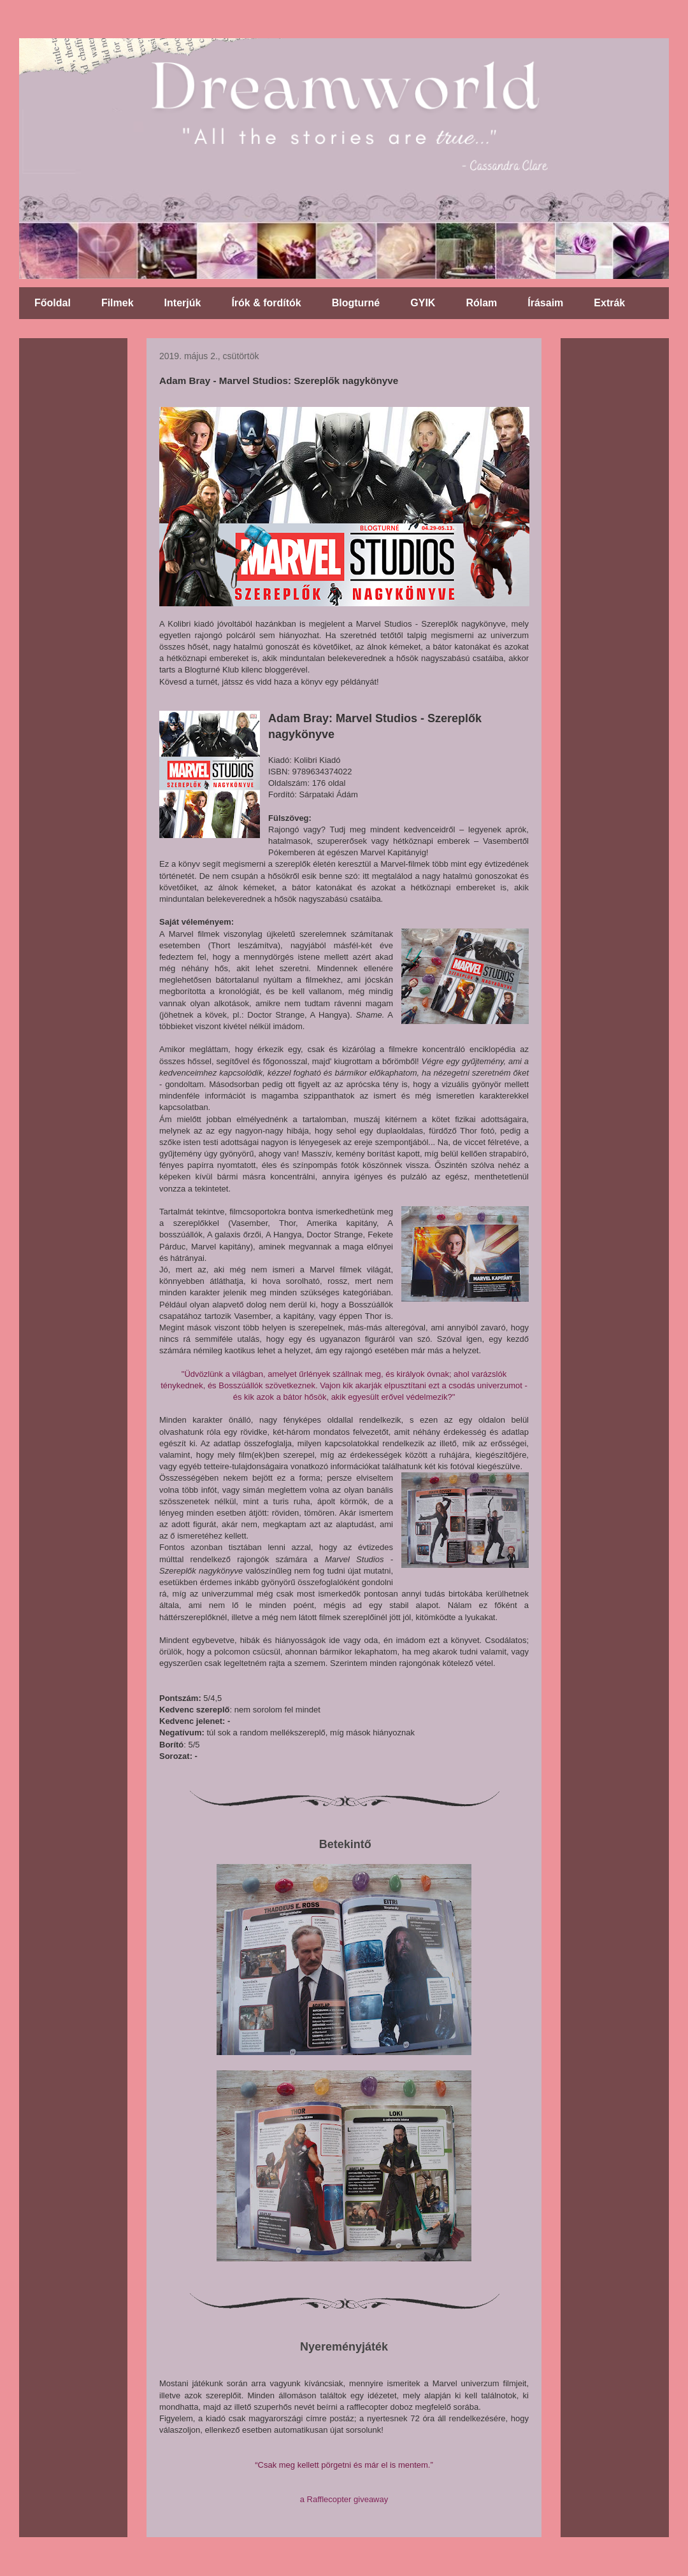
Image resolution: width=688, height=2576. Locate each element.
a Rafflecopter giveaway (344, 2499)
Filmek (117, 302)
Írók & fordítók (266, 302)
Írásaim (545, 302)
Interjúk (182, 302)
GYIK (422, 302)
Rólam (481, 302)
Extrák (609, 302)
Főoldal (52, 302)
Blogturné (356, 302)
